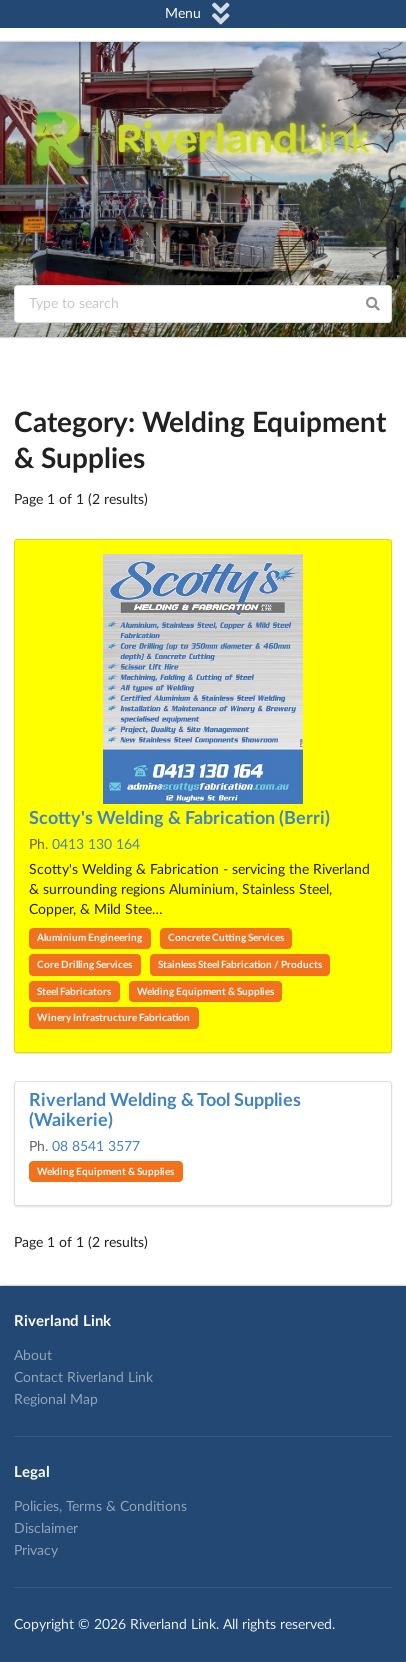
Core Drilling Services (84, 965)
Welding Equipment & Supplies (205, 992)
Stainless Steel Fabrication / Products (240, 965)
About (33, 1356)
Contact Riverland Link (83, 1378)
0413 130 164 (96, 845)
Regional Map (56, 1400)
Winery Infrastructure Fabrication (113, 1018)
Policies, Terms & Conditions (100, 1507)
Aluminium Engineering (89, 938)
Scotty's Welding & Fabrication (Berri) (179, 819)
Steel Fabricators (74, 992)
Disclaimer (46, 1529)
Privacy (36, 1551)
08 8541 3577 (96, 1147)
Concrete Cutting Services (226, 938)
